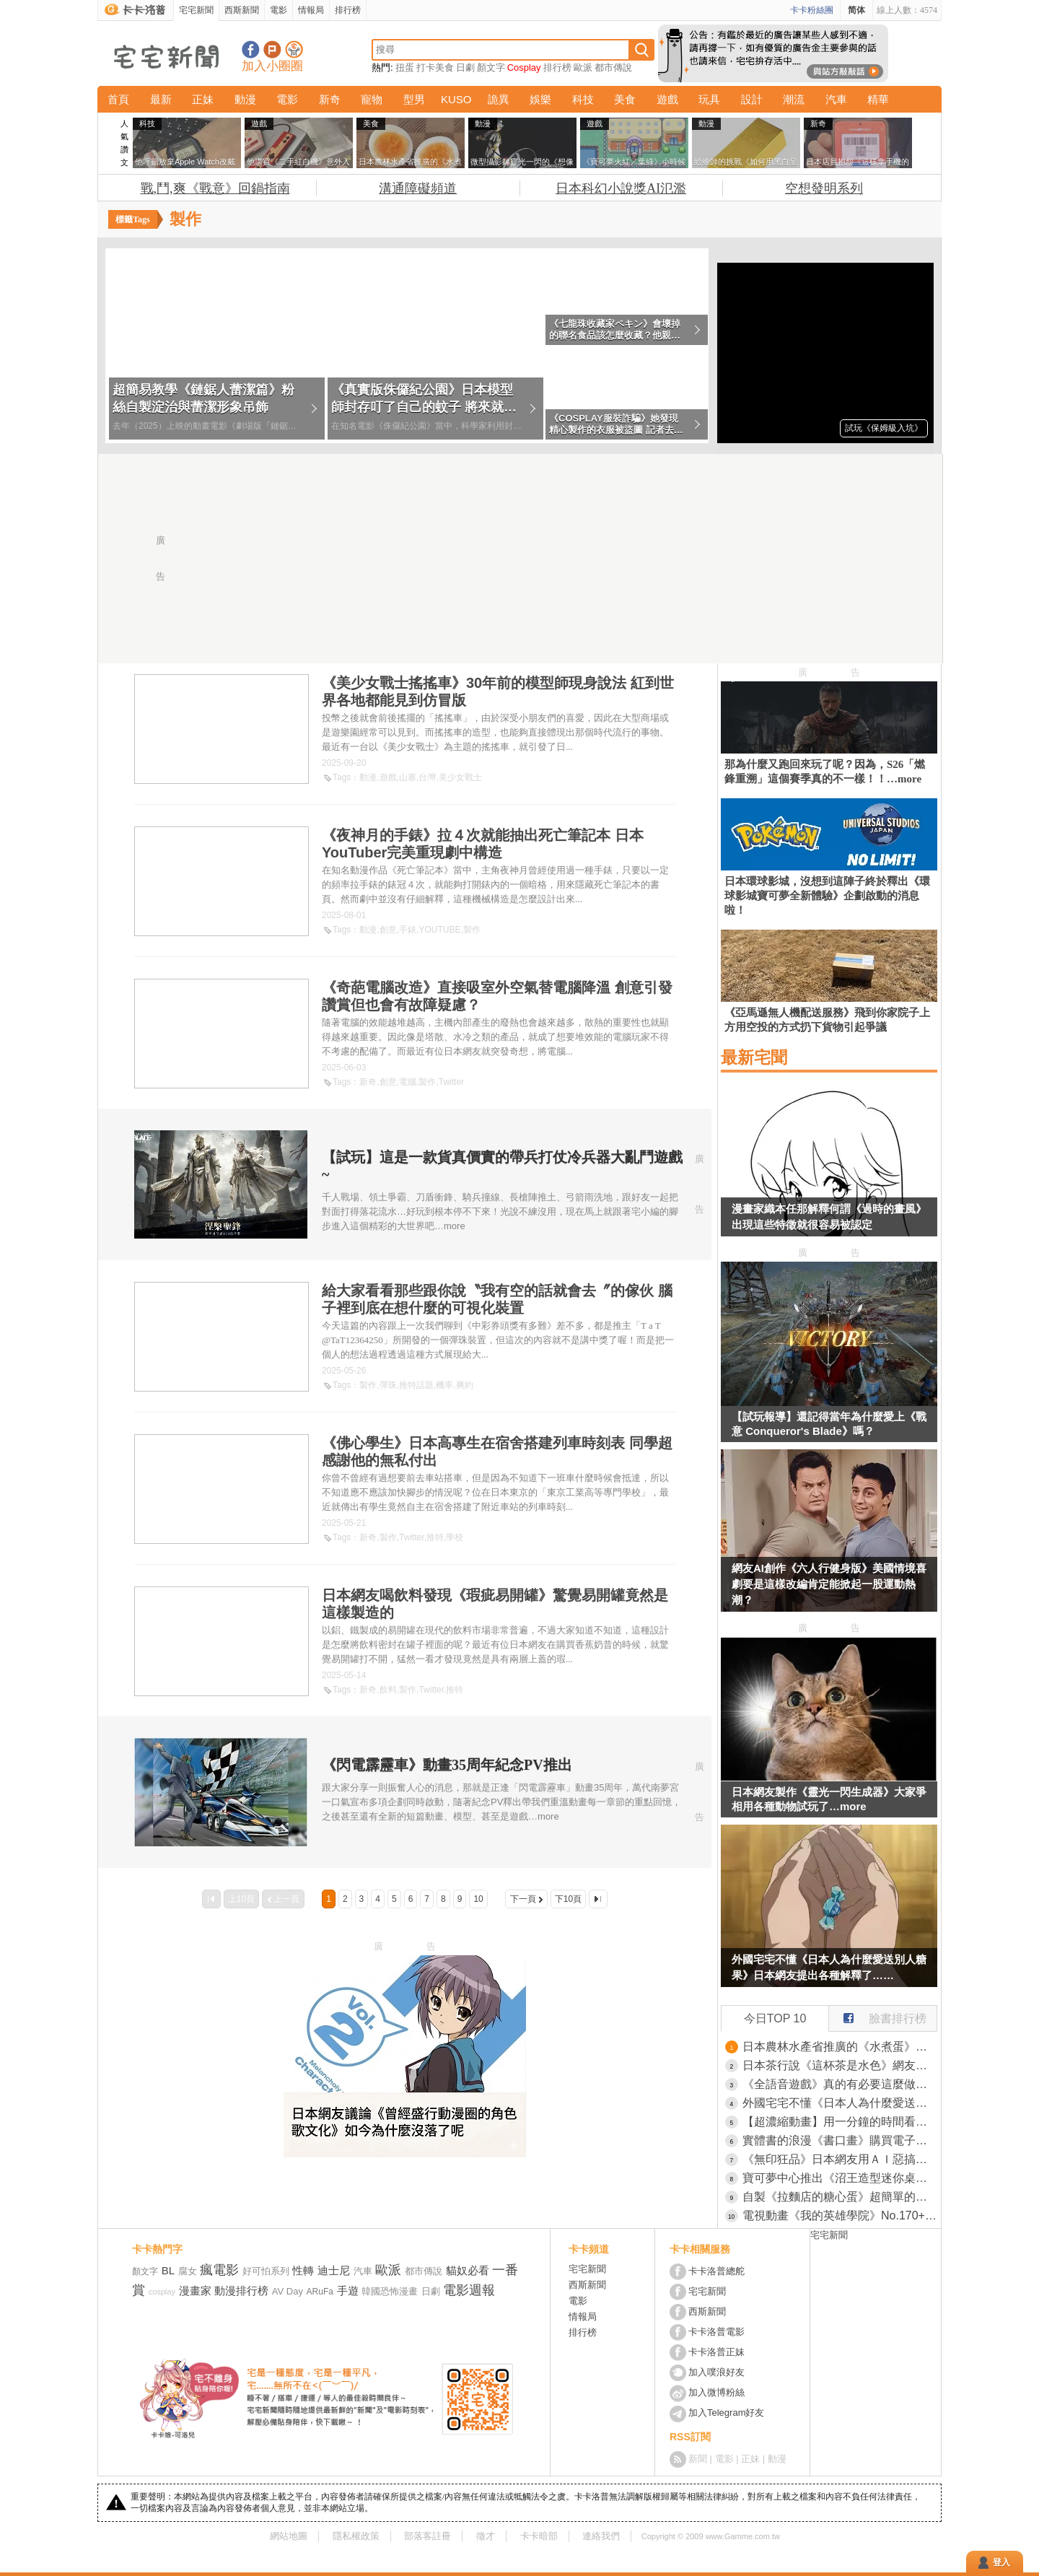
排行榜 (348, 10)
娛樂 (540, 99)
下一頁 (523, 1899)
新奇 (330, 99)
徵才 (485, 2536)
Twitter (451, 1082)
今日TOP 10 (775, 2018)
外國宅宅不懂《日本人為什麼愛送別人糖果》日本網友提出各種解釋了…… (829, 1967)
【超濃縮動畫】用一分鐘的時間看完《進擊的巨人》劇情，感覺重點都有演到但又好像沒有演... (839, 2122)
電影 (278, 10)
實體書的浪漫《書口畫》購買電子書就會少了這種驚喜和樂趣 (839, 2140)
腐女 (187, 2271)
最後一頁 (598, 1899)
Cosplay (524, 67)
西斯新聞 (241, 10)
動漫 (245, 99)
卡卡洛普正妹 (716, 2351)
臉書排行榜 (877, 2015)
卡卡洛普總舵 (716, 2271)
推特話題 (416, 1385)
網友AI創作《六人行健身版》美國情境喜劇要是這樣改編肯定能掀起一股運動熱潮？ (829, 1584)
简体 (856, 10)
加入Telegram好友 (726, 2412)
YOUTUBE (439, 930)
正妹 (203, 99)
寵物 (371, 99)
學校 (454, 1537)
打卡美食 (435, 67)
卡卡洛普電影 (716, 2331)
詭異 (498, 99)
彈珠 (388, 1385)
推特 (435, 1537)
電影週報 (469, 2290)
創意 (388, 930)
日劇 (465, 67)
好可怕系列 (265, 2271)
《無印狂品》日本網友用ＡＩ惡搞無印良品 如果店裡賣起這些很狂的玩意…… (839, 2159)
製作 (472, 930)
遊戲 (667, 99)
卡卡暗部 (539, 2536)
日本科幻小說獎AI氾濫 (621, 188)
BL (168, 2270)
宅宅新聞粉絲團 (251, 49)
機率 (444, 1385)
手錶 (407, 930)
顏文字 (491, 67)
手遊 (348, 2290)
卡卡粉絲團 (811, 10)
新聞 (697, 2458)
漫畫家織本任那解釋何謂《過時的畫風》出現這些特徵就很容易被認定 (829, 1216)
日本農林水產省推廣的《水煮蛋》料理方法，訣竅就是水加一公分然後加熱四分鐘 (839, 2046)
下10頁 (568, 1899)
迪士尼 (333, 2270)
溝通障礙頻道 (418, 188)
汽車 (836, 99)
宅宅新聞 (196, 10)
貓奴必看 (467, 2270)
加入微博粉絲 (716, 2392)
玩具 (709, 99)
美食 (625, 99)
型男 (414, 99)
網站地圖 (288, 2536)
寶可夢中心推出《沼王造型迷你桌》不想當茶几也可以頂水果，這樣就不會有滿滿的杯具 (839, 2178)
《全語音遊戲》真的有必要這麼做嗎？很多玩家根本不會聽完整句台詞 (839, 2084)
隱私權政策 (356, 2536)
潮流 (794, 99)
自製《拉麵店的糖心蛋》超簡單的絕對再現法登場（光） (839, 2197)
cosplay (162, 2291)
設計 (752, 99)
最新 (161, 99)
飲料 (388, 1690)
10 (478, 1899)
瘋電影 (219, 2270)
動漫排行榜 (241, 2290)
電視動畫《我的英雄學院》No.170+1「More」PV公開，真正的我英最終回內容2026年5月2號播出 (839, 2215)
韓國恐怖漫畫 (389, 2291)
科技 (583, 99)
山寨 (407, 777)
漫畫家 (195, 2290)
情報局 (311, 10)
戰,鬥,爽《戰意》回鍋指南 (215, 188)
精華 (878, 99)
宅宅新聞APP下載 (294, 49)
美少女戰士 (460, 777)
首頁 (118, 99)
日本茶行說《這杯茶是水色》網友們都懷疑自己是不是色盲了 (839, 2065)
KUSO (456, 99)
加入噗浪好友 (272, 49)
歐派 (583, 67)
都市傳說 (613, 67)
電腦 (407, 1082)
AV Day (287, 2291)
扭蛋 (404, 67)
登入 (1001, 2562)
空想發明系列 (824, 188)
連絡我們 (601, 2536)
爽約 (464, 1385)
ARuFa (320, 2292)
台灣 (427, 777)
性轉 (303, 2270)
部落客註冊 (427, 2536)
